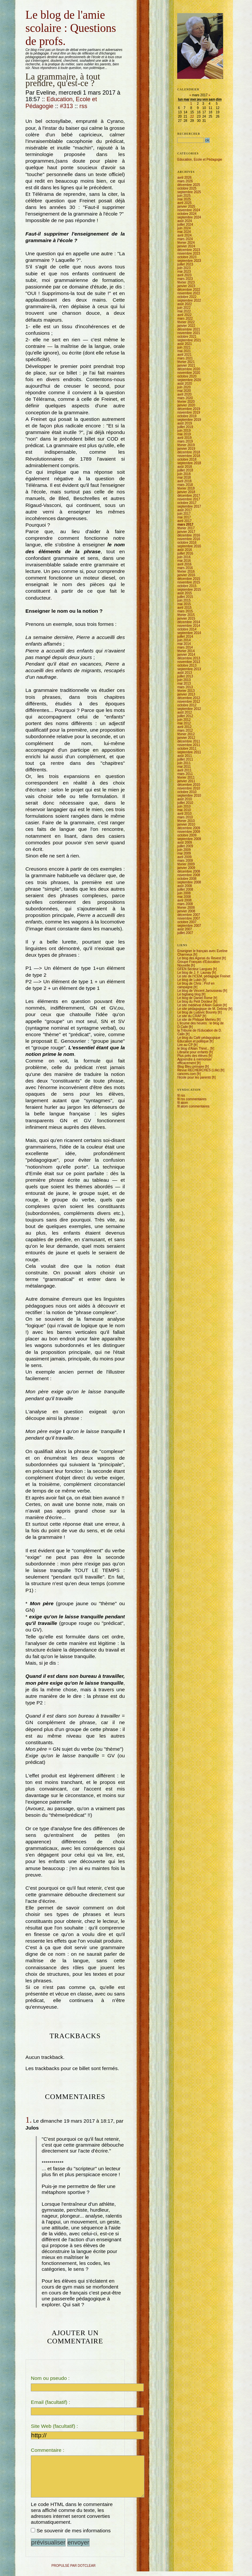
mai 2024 (184, 232)
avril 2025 (184, 203)
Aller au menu (41, 8)
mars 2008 (185, 904)
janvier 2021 (186, 365)
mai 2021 (184, 351)
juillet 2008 (185, 889)
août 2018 (184, 466)
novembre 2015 (188, 582)
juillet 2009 (185, 846)
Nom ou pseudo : (50, 2378)
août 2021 (184, 344)
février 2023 (186, 282)
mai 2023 (184, 271)
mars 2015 (185, 611)
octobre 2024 (186, 214)
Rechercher (188, 133)
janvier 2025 (186, 206)
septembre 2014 (189, 633)
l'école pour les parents (194, 1077)
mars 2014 (185, 647)
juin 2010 (184, 806)
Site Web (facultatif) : (54, 2426)
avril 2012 (184, 727)
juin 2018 (184, 474)
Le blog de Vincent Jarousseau (199, 990)
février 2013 (186, 691)
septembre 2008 (189, 882)
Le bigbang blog (188, 994)
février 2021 (186, 362)
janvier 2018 (186, 492)
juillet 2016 (185, 553)
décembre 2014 (188, 622)
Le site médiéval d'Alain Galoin (199, 1005)
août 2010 (184, 799)
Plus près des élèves (192, 1056)
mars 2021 (185, 358)
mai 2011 (184, 766)
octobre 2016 (186, 542)
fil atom (182, 1103)
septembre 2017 (189, 506)
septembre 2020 (189, 380)
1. (29, 2120)
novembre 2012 (188, 701)
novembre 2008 (188, 875)
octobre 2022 (186, 297)
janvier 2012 (186, 738)
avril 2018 (184, 481)
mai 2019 (184, 434)
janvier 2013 (186, 694)
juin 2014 (184, 640)
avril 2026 (184, 177)
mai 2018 (184, 477)
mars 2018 (185, 485)
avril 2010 (184, 813)
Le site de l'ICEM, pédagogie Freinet (203, 976)
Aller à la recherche (57, 8)
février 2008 (186, 907)
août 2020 (184, 383)
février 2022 (186, 322)
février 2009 (186, 864)
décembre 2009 (188, 828)
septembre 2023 (189, 260)
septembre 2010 (189, 795)
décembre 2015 (188, 579)
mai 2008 (184, 897)
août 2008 (184, 886)
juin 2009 (184, 850)
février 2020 (186, 401)
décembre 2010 (188, 784)
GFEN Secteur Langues (194, 969)
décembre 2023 (188, 250)
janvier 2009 (186, 868)
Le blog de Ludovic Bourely (197, 1012)
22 (192, 116)
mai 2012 (184, 723)
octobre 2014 (186, 629)
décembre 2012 (188, 698)
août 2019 (184, 423)
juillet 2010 (185, 803)
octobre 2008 (186, 878)
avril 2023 (184, 275)
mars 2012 (185, 730)
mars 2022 (185, 318)
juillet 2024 (185, 224)
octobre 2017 (186, 503)
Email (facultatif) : (50, 2402)
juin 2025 (184, 195)
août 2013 (184, 672)
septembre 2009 (189, 839)
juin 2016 (184, 557)
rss (83, 106)
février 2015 (186, 615)
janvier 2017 (186, 532)
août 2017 (184, 510)
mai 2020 (184, 391)
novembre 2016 (188, 539)
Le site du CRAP (189, 1016)
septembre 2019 (189, 420)
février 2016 (186, 571)
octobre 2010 (186, 792)
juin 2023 (184, 268)
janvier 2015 (186, 618)
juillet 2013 (185, 676)
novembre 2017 (188, 499)
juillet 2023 (185, 264)
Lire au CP (185, 1045)
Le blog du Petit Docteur (194, 1001)
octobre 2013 (186, 665)
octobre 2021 (186, 336)
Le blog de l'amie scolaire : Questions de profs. (71, 28)
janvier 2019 (186, 448)
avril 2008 (184, 900)
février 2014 (186, 651)
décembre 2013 (188, 658)
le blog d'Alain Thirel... (193, 1048)
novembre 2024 (188, 210)
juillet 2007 (185, 933)
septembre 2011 (189, 752)
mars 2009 (185, 860)
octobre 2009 (186, 835)
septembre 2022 (189, 300)
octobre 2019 (186, 416)
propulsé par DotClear (73, 2570)
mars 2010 (185, 817)
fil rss (181, 1095)
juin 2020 (184, 387)
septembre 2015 (189, 589)
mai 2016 (184, 560)
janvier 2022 (186, 326)
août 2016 (184, 550)
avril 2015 (184, 607)
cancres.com (186, 1074)
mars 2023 (185, 279)
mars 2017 (185, 524)
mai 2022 (184, 311)
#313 (66, 106)
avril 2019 (184, 438)
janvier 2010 (186, 824)
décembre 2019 (188, 409)
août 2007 (184, 929)
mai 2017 (184, 517)
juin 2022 (184, 307)
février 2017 (186, 528)
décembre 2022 (188, 289)
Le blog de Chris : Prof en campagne (195, 985)
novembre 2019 (188, 412)
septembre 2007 (189, 925)
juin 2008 (184, 893)
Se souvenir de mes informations (73, 2535)
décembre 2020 (188, 369)
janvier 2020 (186, 405)
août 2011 (184, 756)
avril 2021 (184, 354)
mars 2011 (185, 774)
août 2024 (184, 221)
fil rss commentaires (191, 1099)
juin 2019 (184, 430)
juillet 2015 (185, 597)
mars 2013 (185, 687)
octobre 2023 (186, 257)
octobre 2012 (186, 705)
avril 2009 (184, 857)
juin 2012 (184, 719)
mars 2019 (185, 441)
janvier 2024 (186, 246)
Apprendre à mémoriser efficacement (194, 1061)
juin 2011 (184, 763)
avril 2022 (184, 315)
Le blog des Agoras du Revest (199, 958)
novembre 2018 (188, 456)
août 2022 (184, 304)
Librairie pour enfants (192, 1052)
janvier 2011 (186, 781)
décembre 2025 (188, 185)
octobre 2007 (186, 922)
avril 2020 (184, 394)
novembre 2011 (188, 745)
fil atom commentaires (193, 1106)
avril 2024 (184, 235)
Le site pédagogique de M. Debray (202, 1009)
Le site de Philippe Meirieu (196, 1019)
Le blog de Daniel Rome (194, 998)
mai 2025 (184, 199)
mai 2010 (184, 810)
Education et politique (193, 1041)
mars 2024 (185, 239)
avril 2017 (184, 521)
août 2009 (184, 842)
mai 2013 (184, 683)
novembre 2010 (188, 788)
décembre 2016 (188, 535)
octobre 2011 (186, 748)
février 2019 (186, 445)
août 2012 (184, 712)
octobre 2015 (186, 586)
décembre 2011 (188, 741)
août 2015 (184, 593)
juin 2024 (184, 228)
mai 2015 (184, 604)
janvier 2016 (186, 575)
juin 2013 (184, 680)
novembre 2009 (188, 831)
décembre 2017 (188, 495)
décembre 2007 (188, 915)
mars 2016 (185, 568)
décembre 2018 (188, 452)
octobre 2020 (186, 376)
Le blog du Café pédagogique (198, 1037)
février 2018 (186, 488)
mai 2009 (184, 853)
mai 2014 (184, 644)
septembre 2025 (189, 192)
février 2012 (186, 734)
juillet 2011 (185, 759)
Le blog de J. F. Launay (194, 972)
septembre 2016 (189, 546)
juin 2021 (184, 347)
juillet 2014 (185, 636)
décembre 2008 (188, 871)
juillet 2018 (185, 470)
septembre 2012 (189, 709)
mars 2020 (185, 398)
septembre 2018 (189, 463)
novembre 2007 (188, 918)
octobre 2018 (186, 459)
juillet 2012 (185, 716)
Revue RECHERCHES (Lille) (198, 1070)
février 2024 (186, 242)
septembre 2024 (189, 217)
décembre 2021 (188, 329)
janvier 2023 (186, 286)
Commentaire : (47, 2450)
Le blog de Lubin (189, 980)
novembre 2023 (188, 253)
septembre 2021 (189, 340)
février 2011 (186, 777)
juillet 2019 (185, 427)
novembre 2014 (188, 625)
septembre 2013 (189, 669)
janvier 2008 (186, 911)
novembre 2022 (188, 293)
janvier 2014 (186, 654)
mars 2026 (185, 181)
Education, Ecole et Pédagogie (199, 159)
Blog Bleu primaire (190, 1066)
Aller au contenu (26, 8)
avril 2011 (184, 770)
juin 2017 (184, 513)
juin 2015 (184, 600)
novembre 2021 (188, 333)
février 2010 (186, 821)
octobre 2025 (186, 188)
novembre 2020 (188, 373)
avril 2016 (184, 564)
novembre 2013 (188, 662)
